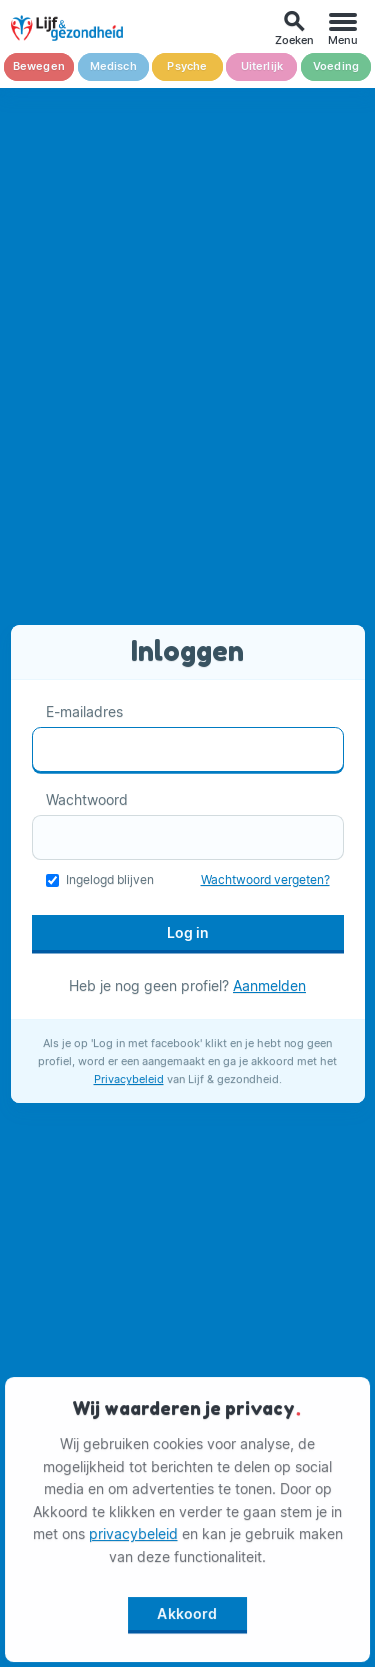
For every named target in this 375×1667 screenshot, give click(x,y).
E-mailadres (84, 711)
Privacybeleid (129, 1079)
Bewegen (39, 66)
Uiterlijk (262, 66)
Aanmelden (269, 985)
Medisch (113, 66)
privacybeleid (133, 1535)
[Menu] (343, 28)
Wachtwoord (87, 799)
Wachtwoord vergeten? (265, 879)
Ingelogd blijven (110, 879)
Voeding (336, 66)
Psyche (187, 66)
